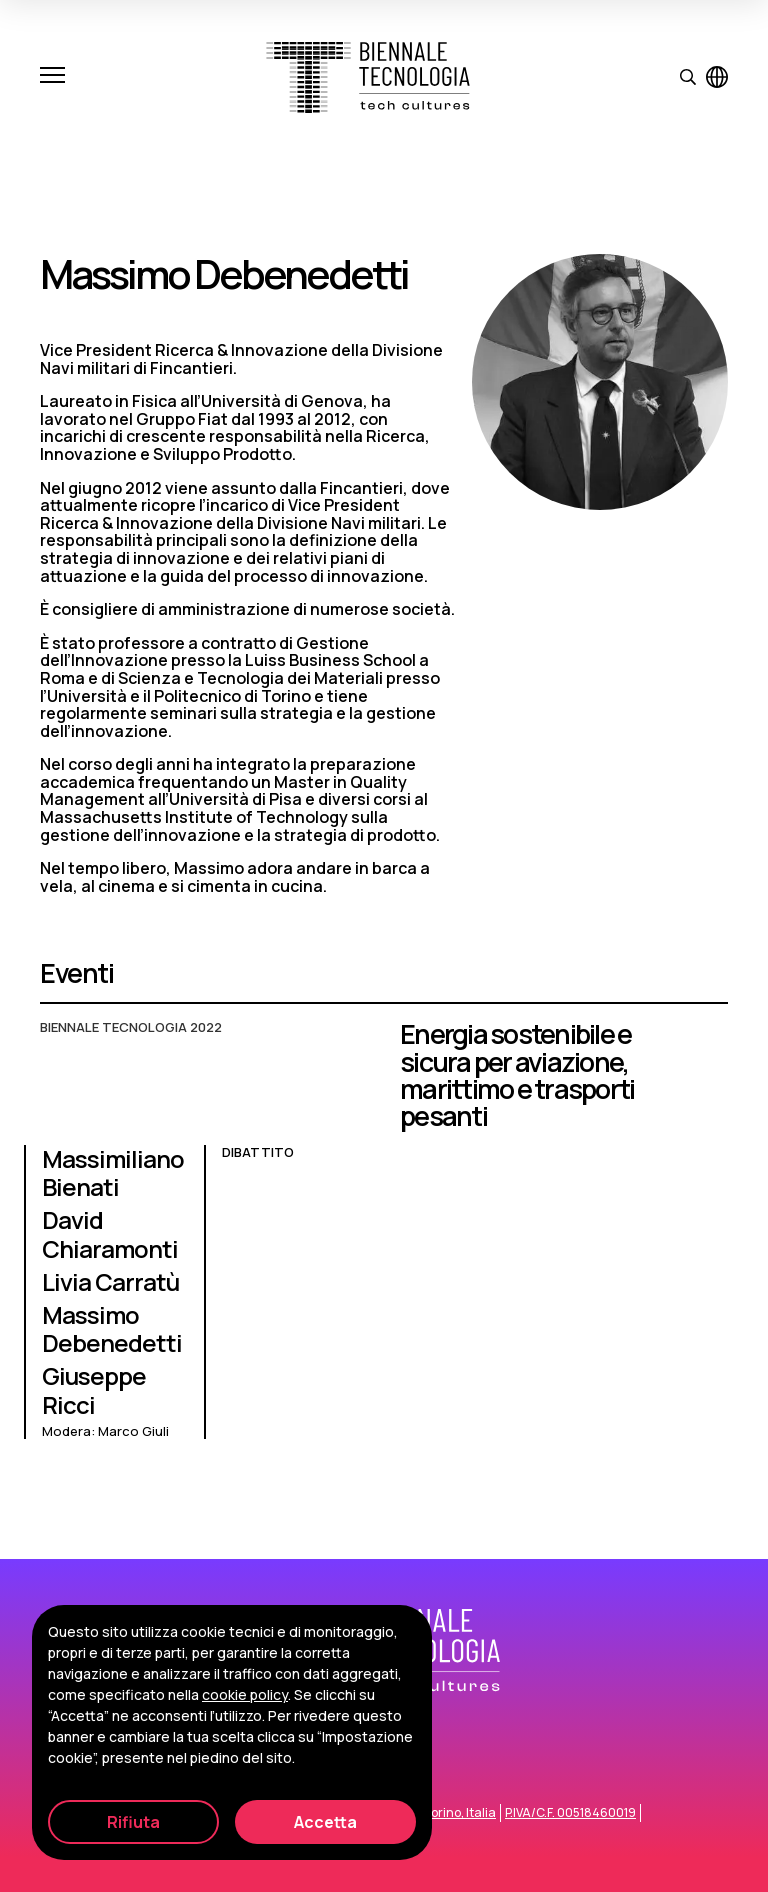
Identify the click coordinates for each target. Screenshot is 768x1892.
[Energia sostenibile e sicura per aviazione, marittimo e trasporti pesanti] (384, 1239)
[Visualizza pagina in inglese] (717, 77)
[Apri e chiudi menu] (52, 77)
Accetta (325, 1822)
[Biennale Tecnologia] (368, 77)
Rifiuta (133, 1822)
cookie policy (245, 1694)
